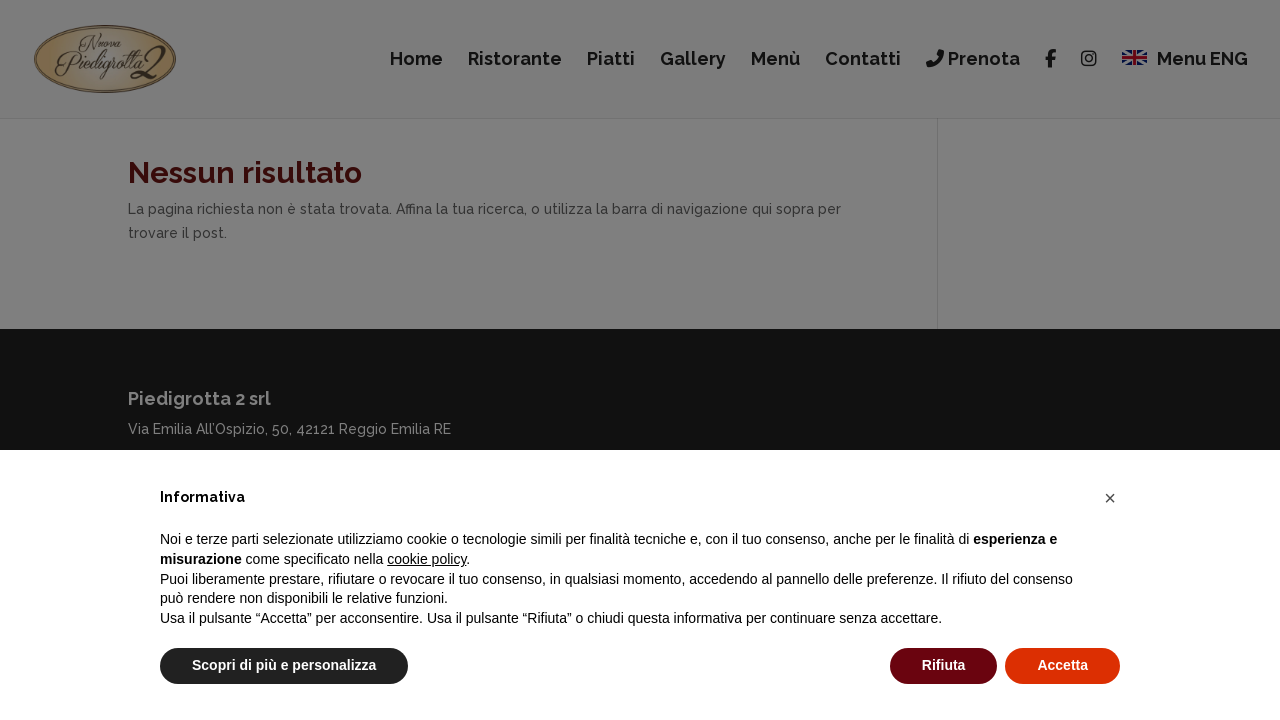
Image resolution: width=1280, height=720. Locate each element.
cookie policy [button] (426, 559)
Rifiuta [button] (944, 665)
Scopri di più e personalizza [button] (284, 665)
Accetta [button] (1062, 665)
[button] (1110, 498)
